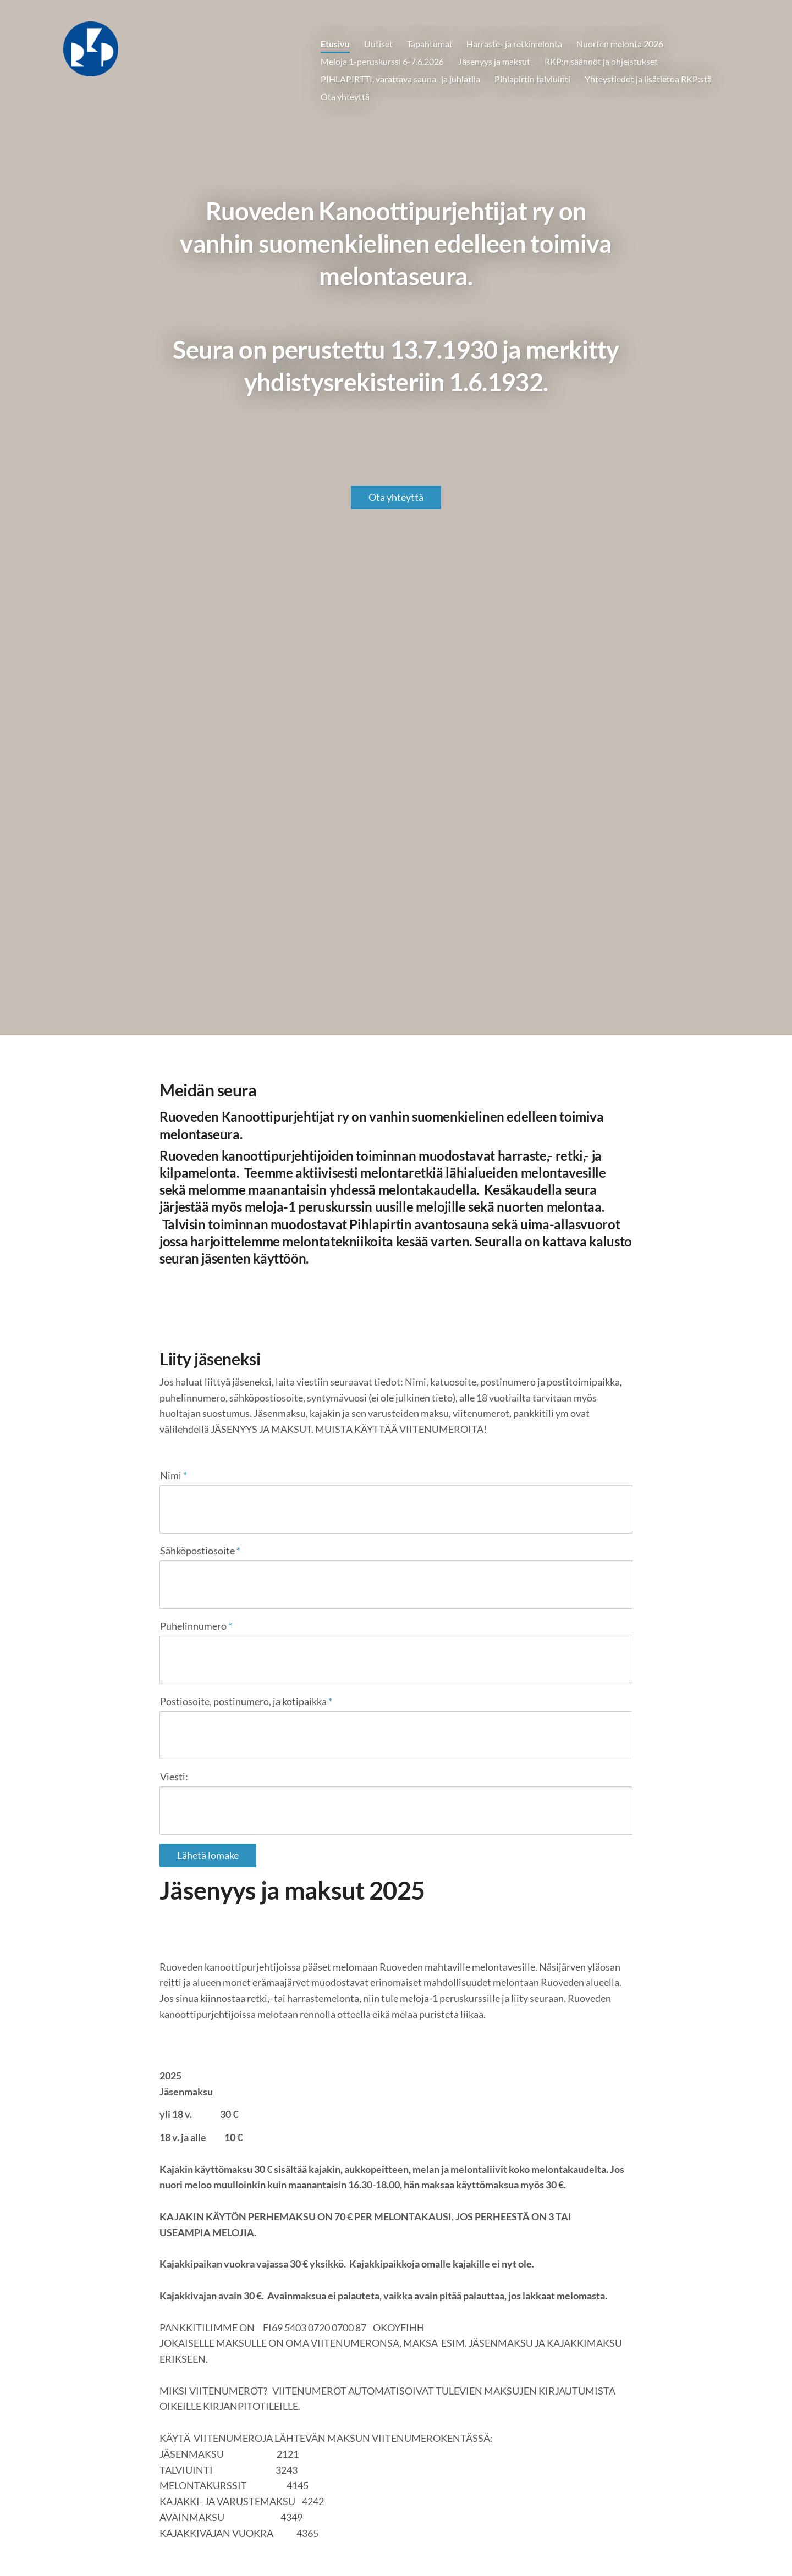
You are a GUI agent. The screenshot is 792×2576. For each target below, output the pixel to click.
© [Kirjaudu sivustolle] (164, 2544)
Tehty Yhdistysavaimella (597, 2544)
